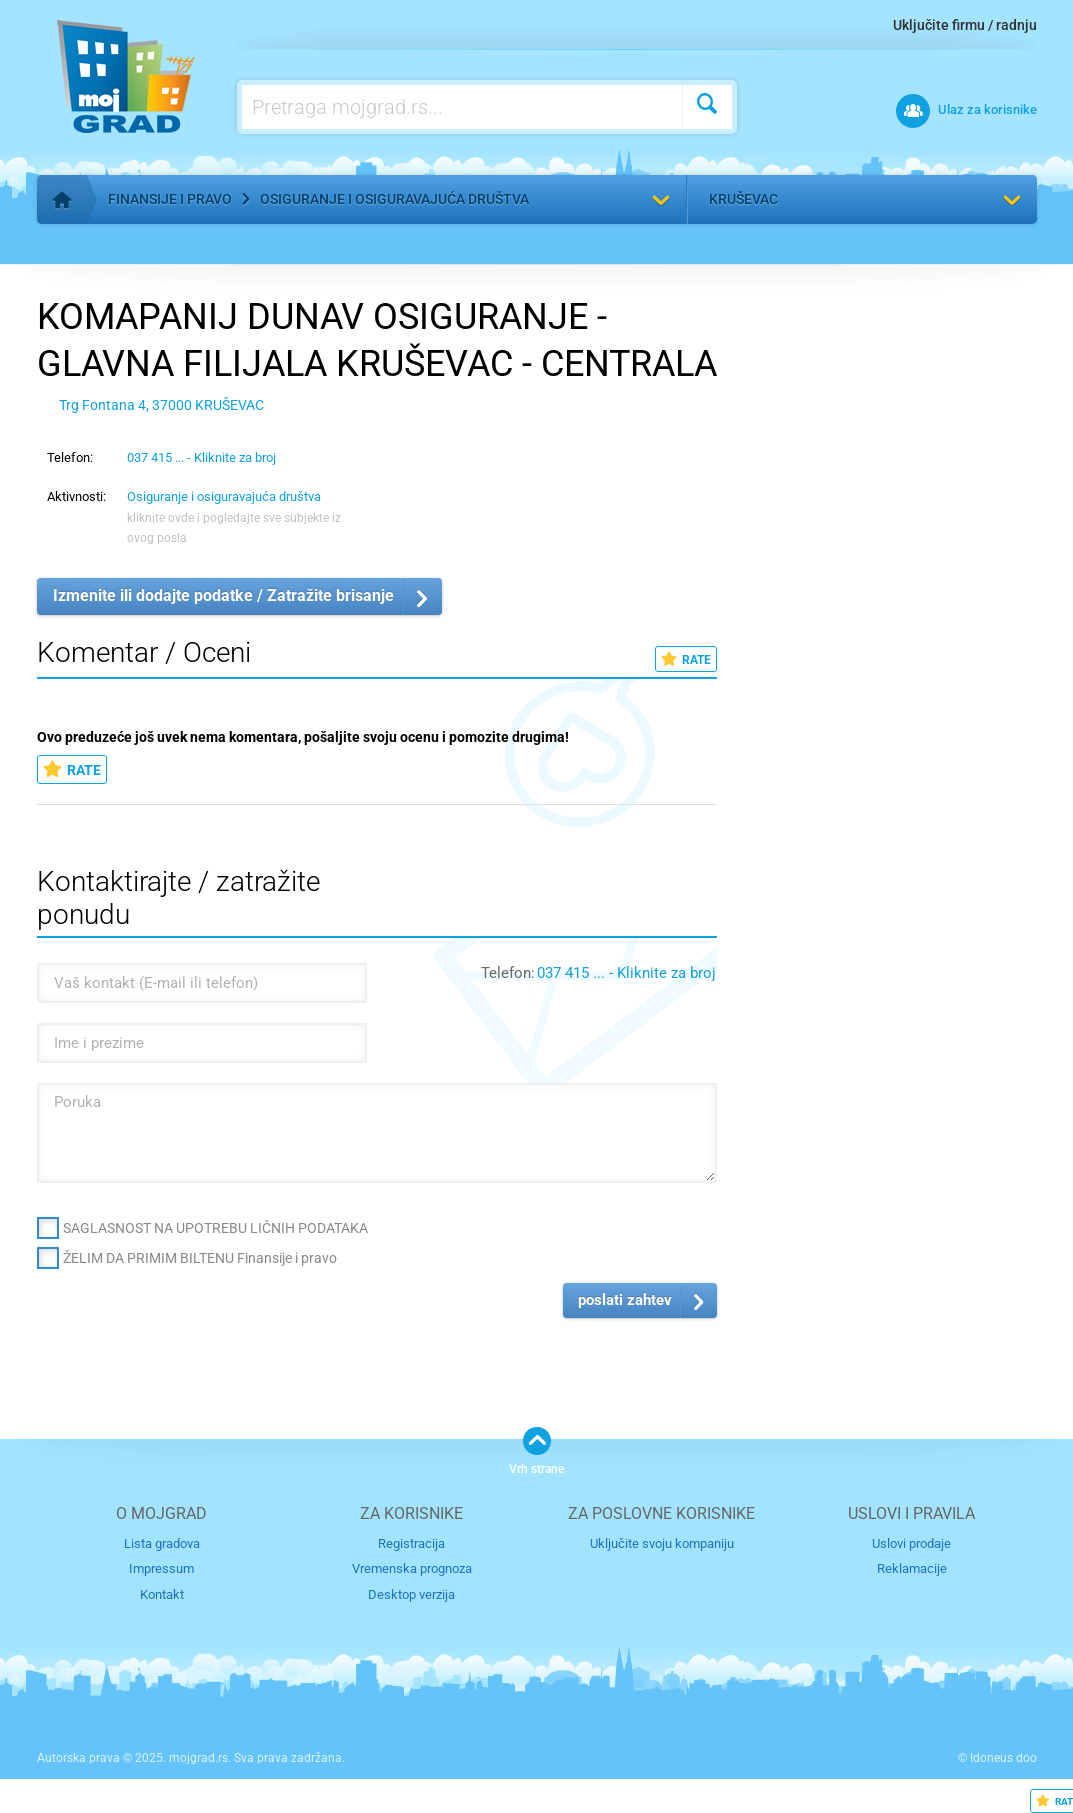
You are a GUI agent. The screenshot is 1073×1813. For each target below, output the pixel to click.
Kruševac (743, 199)
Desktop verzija (411, 1594)
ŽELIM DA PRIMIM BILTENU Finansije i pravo (200, 1258)
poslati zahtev (625, 1300)
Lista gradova (162, 1543)
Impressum (161, 1568)
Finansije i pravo (170, 199)
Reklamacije (912, 1568)
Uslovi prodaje (911, 1543)
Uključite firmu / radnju (965, 25)
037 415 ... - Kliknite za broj (201, 457)
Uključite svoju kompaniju (662, 1543)
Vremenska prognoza (412, 1568)
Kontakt (162, 1594)
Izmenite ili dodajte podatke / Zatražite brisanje (223, 595)
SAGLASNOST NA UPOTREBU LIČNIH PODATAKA (215, 1228)
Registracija (411, 1543)
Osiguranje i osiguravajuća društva (394, 199)
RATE (686, 659)
